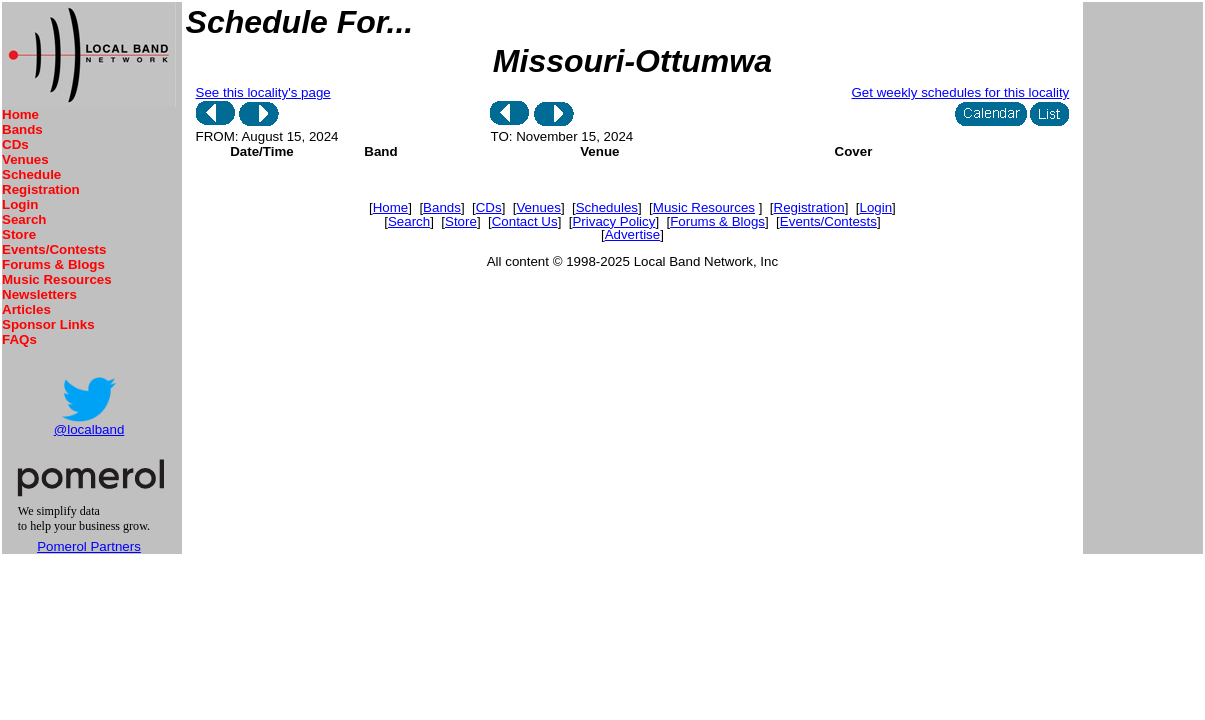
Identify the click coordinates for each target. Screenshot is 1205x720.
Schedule (31, 174)
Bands (22, 129)
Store (19, 234)
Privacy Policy (613, 221)
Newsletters (39, 294)
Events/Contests (54, 249)
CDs (15, 144)
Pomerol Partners (89, 546)
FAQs (19, 339)
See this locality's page (263, 92)
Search (24, 219)
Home (20, 114)
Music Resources (57, 279)
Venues (25, 159)
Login (20, 204)
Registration (41, 189)
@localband (89, 429)
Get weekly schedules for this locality (961, 92)
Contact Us (525, 221)
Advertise (633, 234)
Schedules (607, 207)
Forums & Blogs (53, 264)
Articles (26, 309)
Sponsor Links (48, 324)
